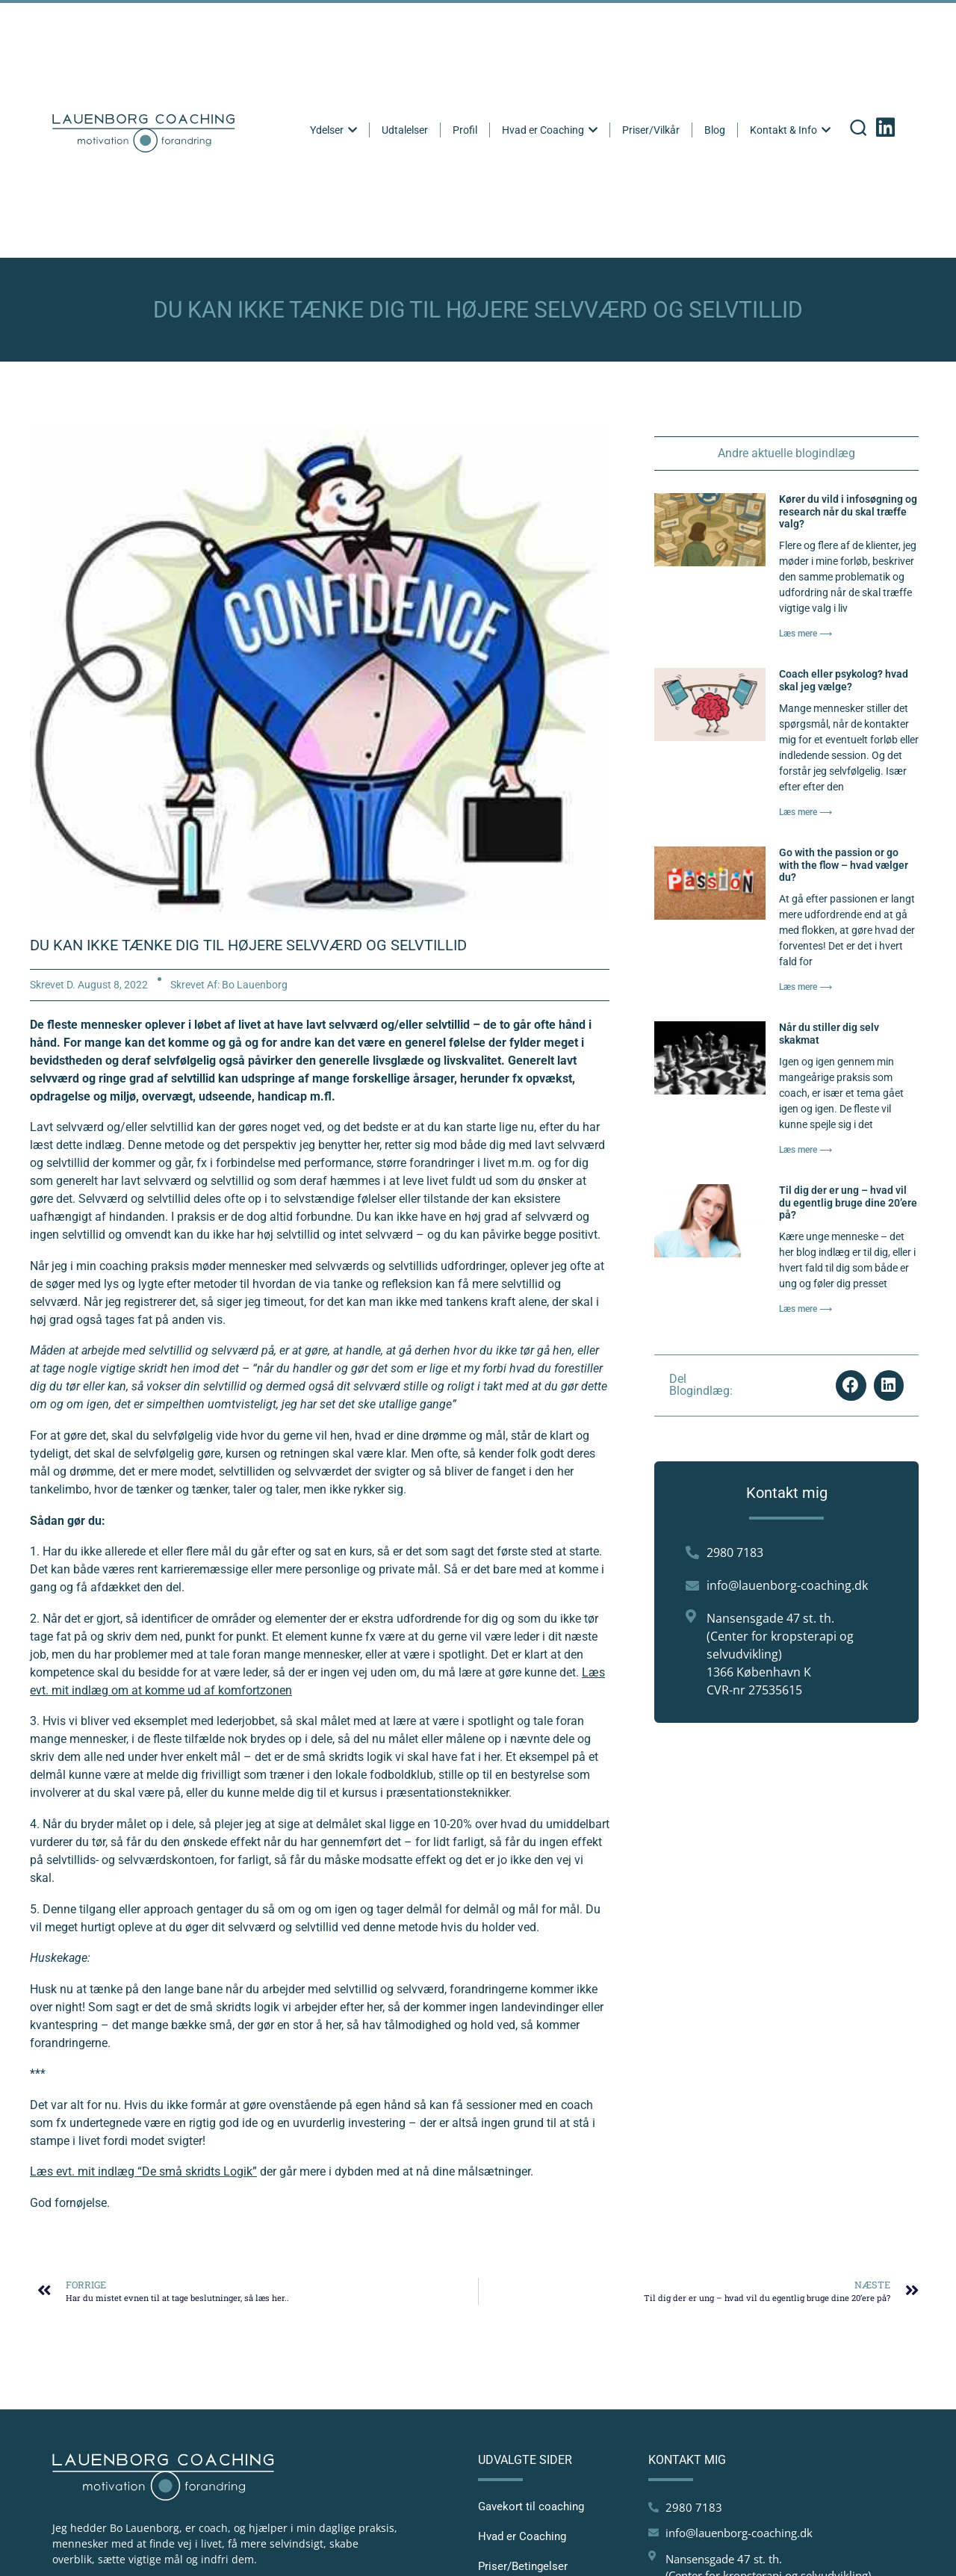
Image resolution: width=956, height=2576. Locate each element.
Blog (716, 130)
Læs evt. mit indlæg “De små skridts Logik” (143, 2171)
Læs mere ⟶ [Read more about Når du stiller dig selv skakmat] (805, 1150)
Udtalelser (406, 130)
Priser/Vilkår (652, 130)
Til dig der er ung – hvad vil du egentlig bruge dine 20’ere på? (848, 1203)
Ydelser (334, 130)
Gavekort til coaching (531, 2506)
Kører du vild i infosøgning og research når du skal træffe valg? (848, 511)
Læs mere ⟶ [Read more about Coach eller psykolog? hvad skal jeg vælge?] (805, 812)
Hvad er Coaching (551, 130)
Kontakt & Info (791, 130)
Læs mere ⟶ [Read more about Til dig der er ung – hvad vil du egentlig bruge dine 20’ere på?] (805, 1309)
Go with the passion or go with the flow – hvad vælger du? (843, 865)
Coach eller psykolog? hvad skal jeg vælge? (843, 680)
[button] (851, 1385)
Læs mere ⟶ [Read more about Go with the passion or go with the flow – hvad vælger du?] (805, 987)
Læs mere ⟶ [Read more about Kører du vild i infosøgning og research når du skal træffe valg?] (805, 633)
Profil (466, 130)
